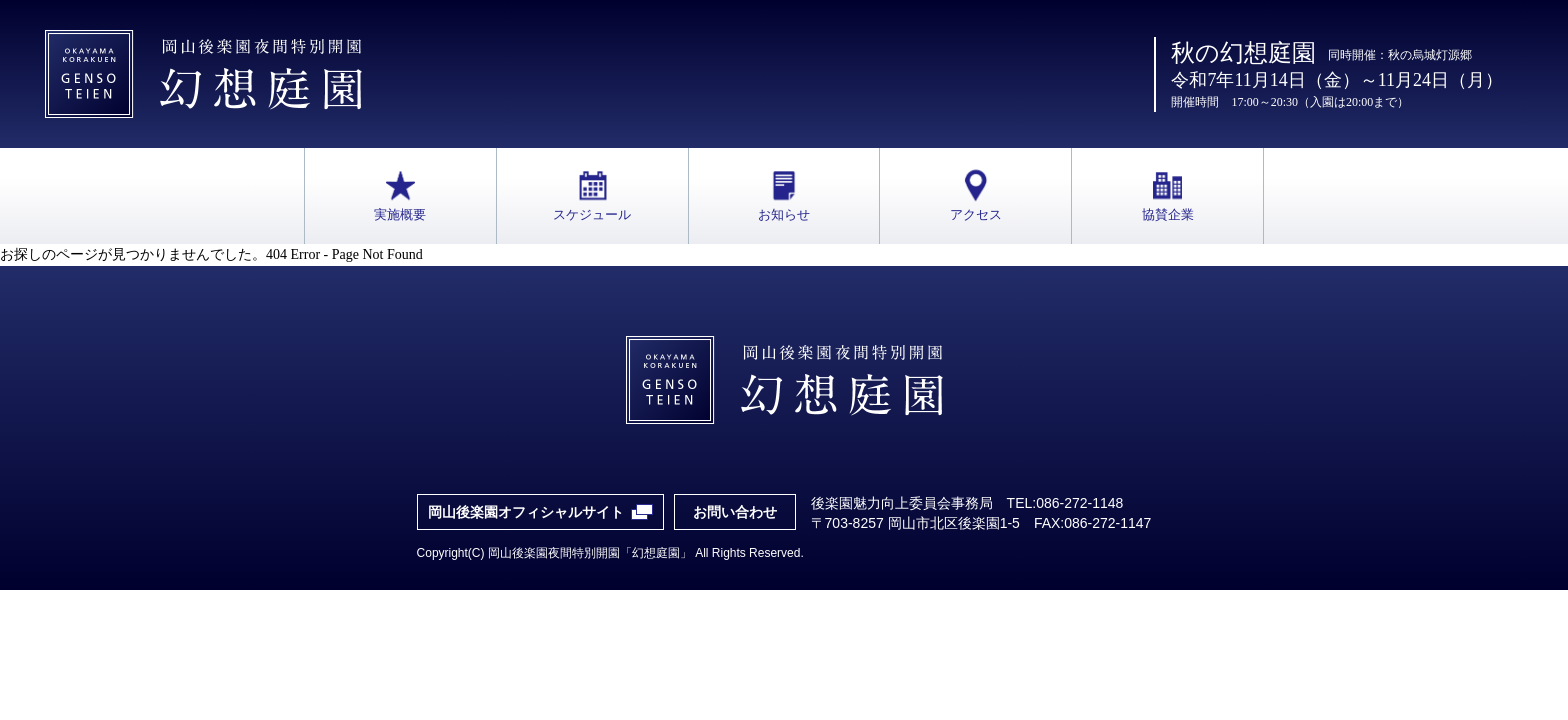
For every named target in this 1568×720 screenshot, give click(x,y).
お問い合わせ (735, 512)
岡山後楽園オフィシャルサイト (526, 512)
